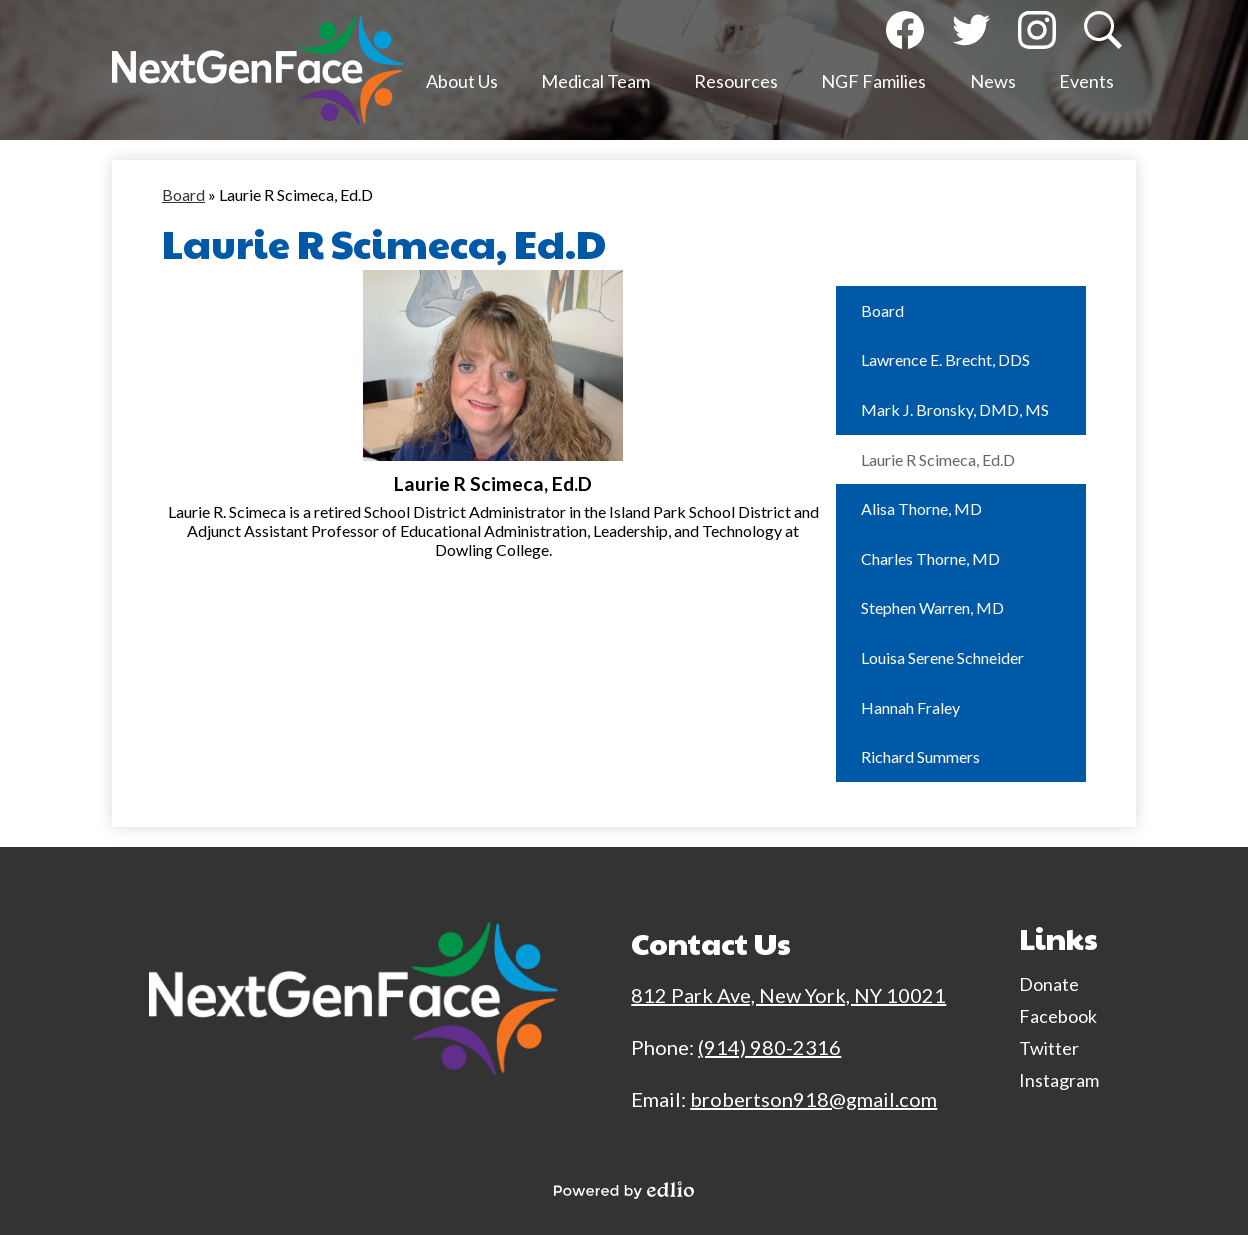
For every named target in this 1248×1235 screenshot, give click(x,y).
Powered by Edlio (624, 1190)
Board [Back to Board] (183, 194)
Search (1101, 34)
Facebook (905, 34)
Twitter (971, 34)
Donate (1049, 984)
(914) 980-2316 (769, 1047)
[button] (462, 85)
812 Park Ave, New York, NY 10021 (788, 995)
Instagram (1037, 34)
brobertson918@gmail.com (813, 1099)
